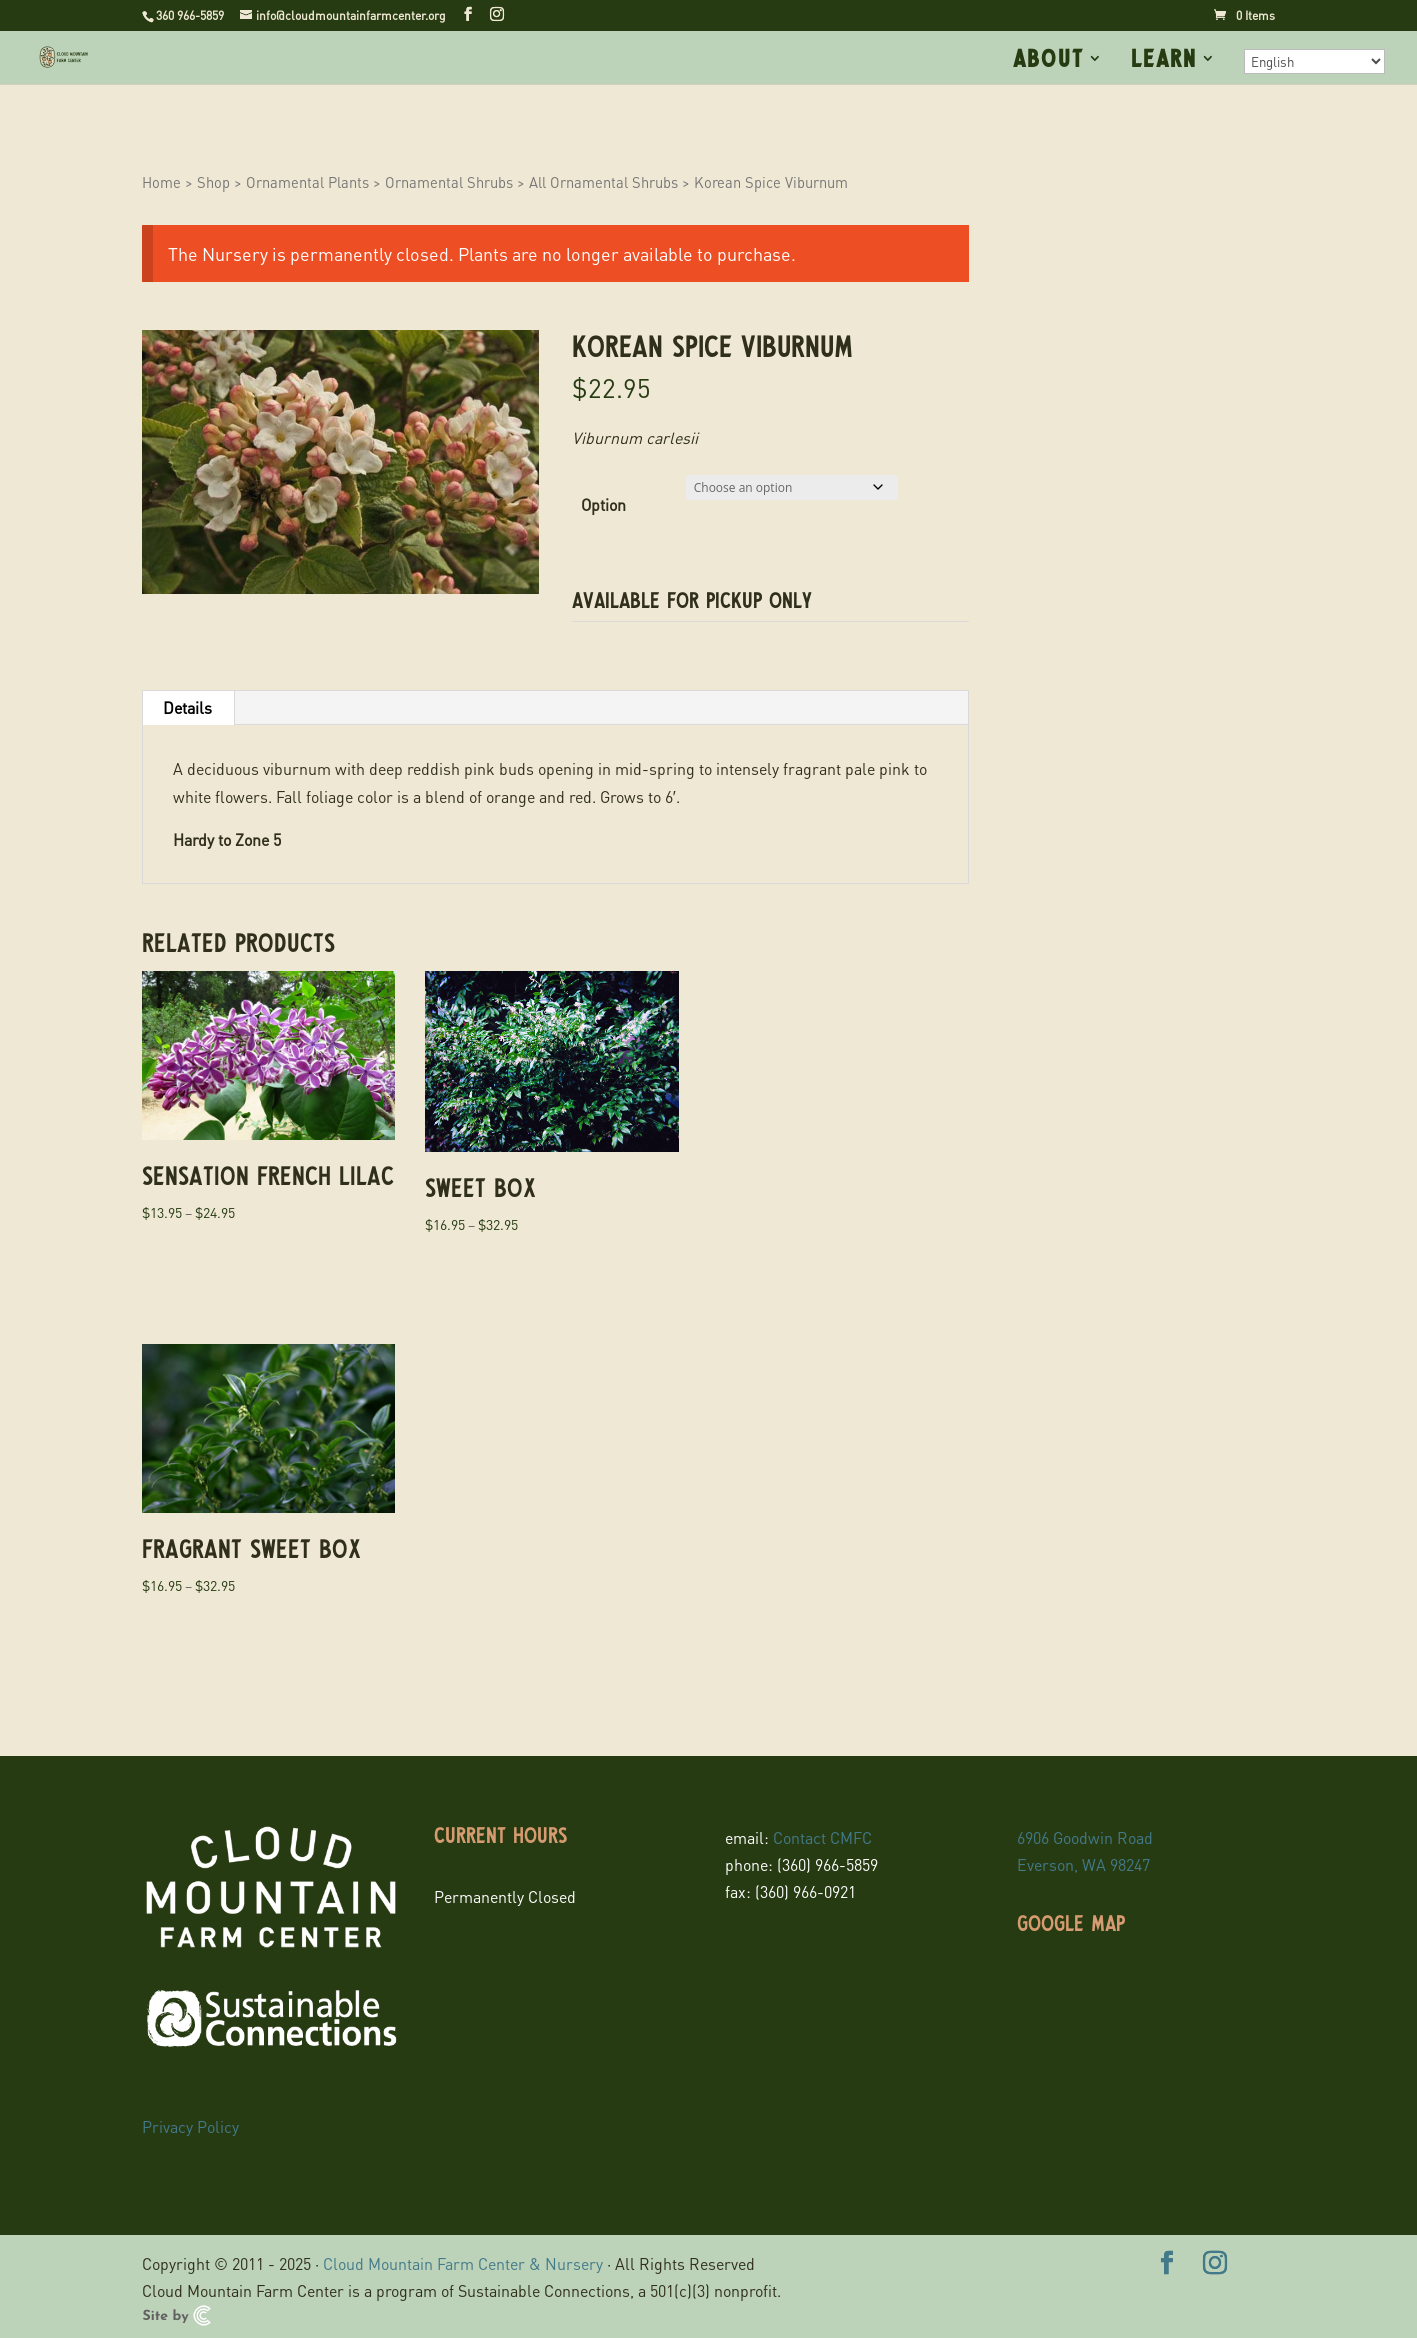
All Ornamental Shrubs (603, 182)
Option (603, 504)
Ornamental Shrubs (449, 182)
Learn (1164, 60)
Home (161, 182)
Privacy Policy (190, 2126)
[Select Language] (1314, 61)
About (1048, 60)
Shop (213, 182)
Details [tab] (187, 707)
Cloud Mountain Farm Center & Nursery (463, 2263)
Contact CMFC (822, 1837)
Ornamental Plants (307, 182)
